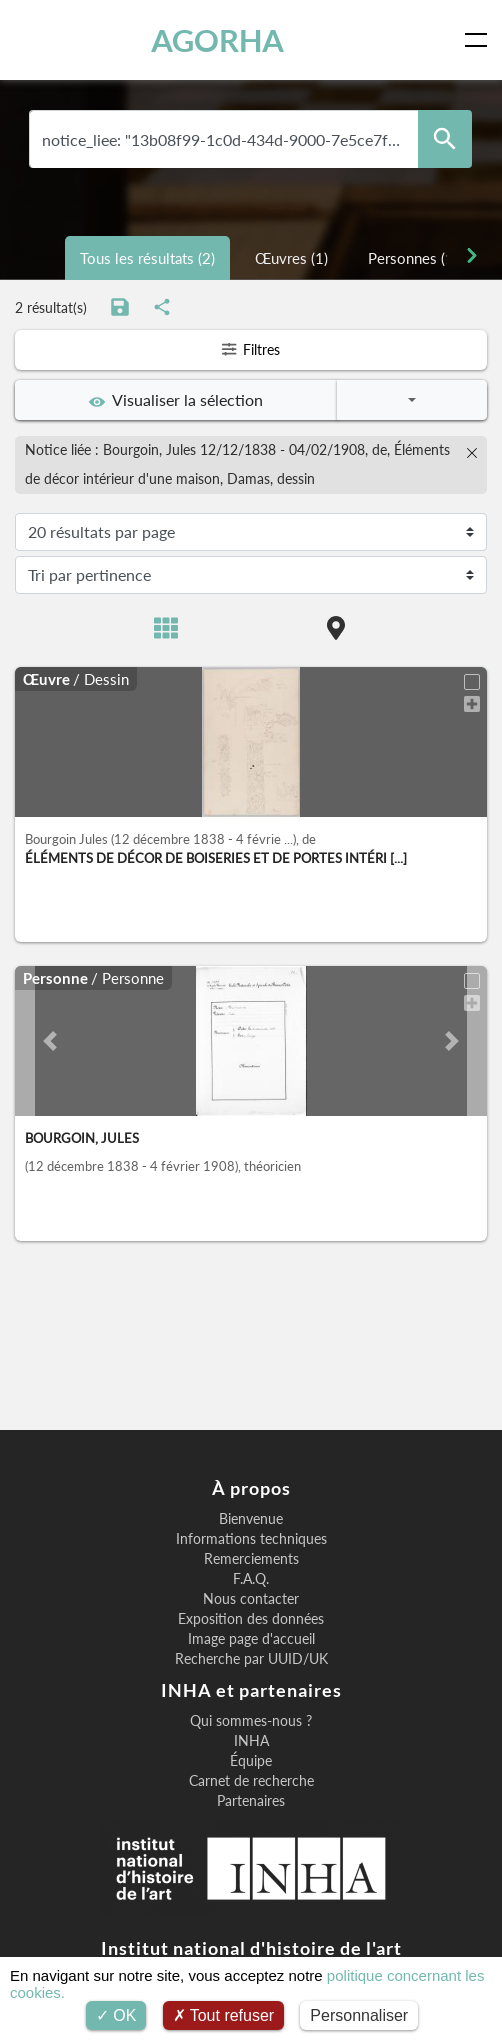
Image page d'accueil (251, 1639)
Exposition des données (251, 1619)
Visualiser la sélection (176, 400)
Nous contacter (251, 1599)
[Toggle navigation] (480, 40)
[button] (50, 1041)
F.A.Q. (251, 1579)
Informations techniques (251, 1539)
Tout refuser (224, 2015)
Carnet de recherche (251, 1781)
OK (116, 2015)
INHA (251, 1741)
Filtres (250, 349)
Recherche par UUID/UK (251, 1659)
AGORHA (217, 40)
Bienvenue (251, 1519)
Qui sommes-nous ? (251, 1721)
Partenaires (251, 1801)
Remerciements (251, 1559)
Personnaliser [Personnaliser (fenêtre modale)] (359, 2015)
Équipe (251, 1761)
